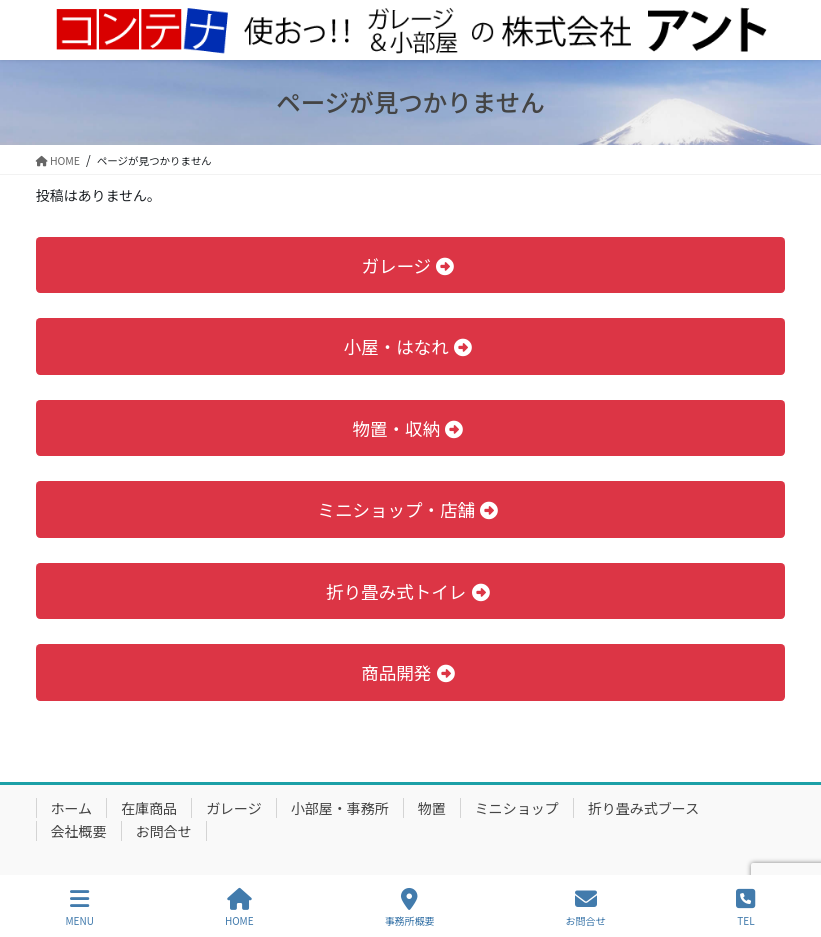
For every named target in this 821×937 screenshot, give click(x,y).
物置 (432, 808)
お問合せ (164, 831)
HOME (239, 907)
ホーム (72, 808)
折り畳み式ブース (643, 808)
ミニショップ (517, 808)
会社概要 (79, 831)
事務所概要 (410, 907)
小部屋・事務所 (340, 808)
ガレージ (234, 808)
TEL (745, 907)
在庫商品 (149, 808)
